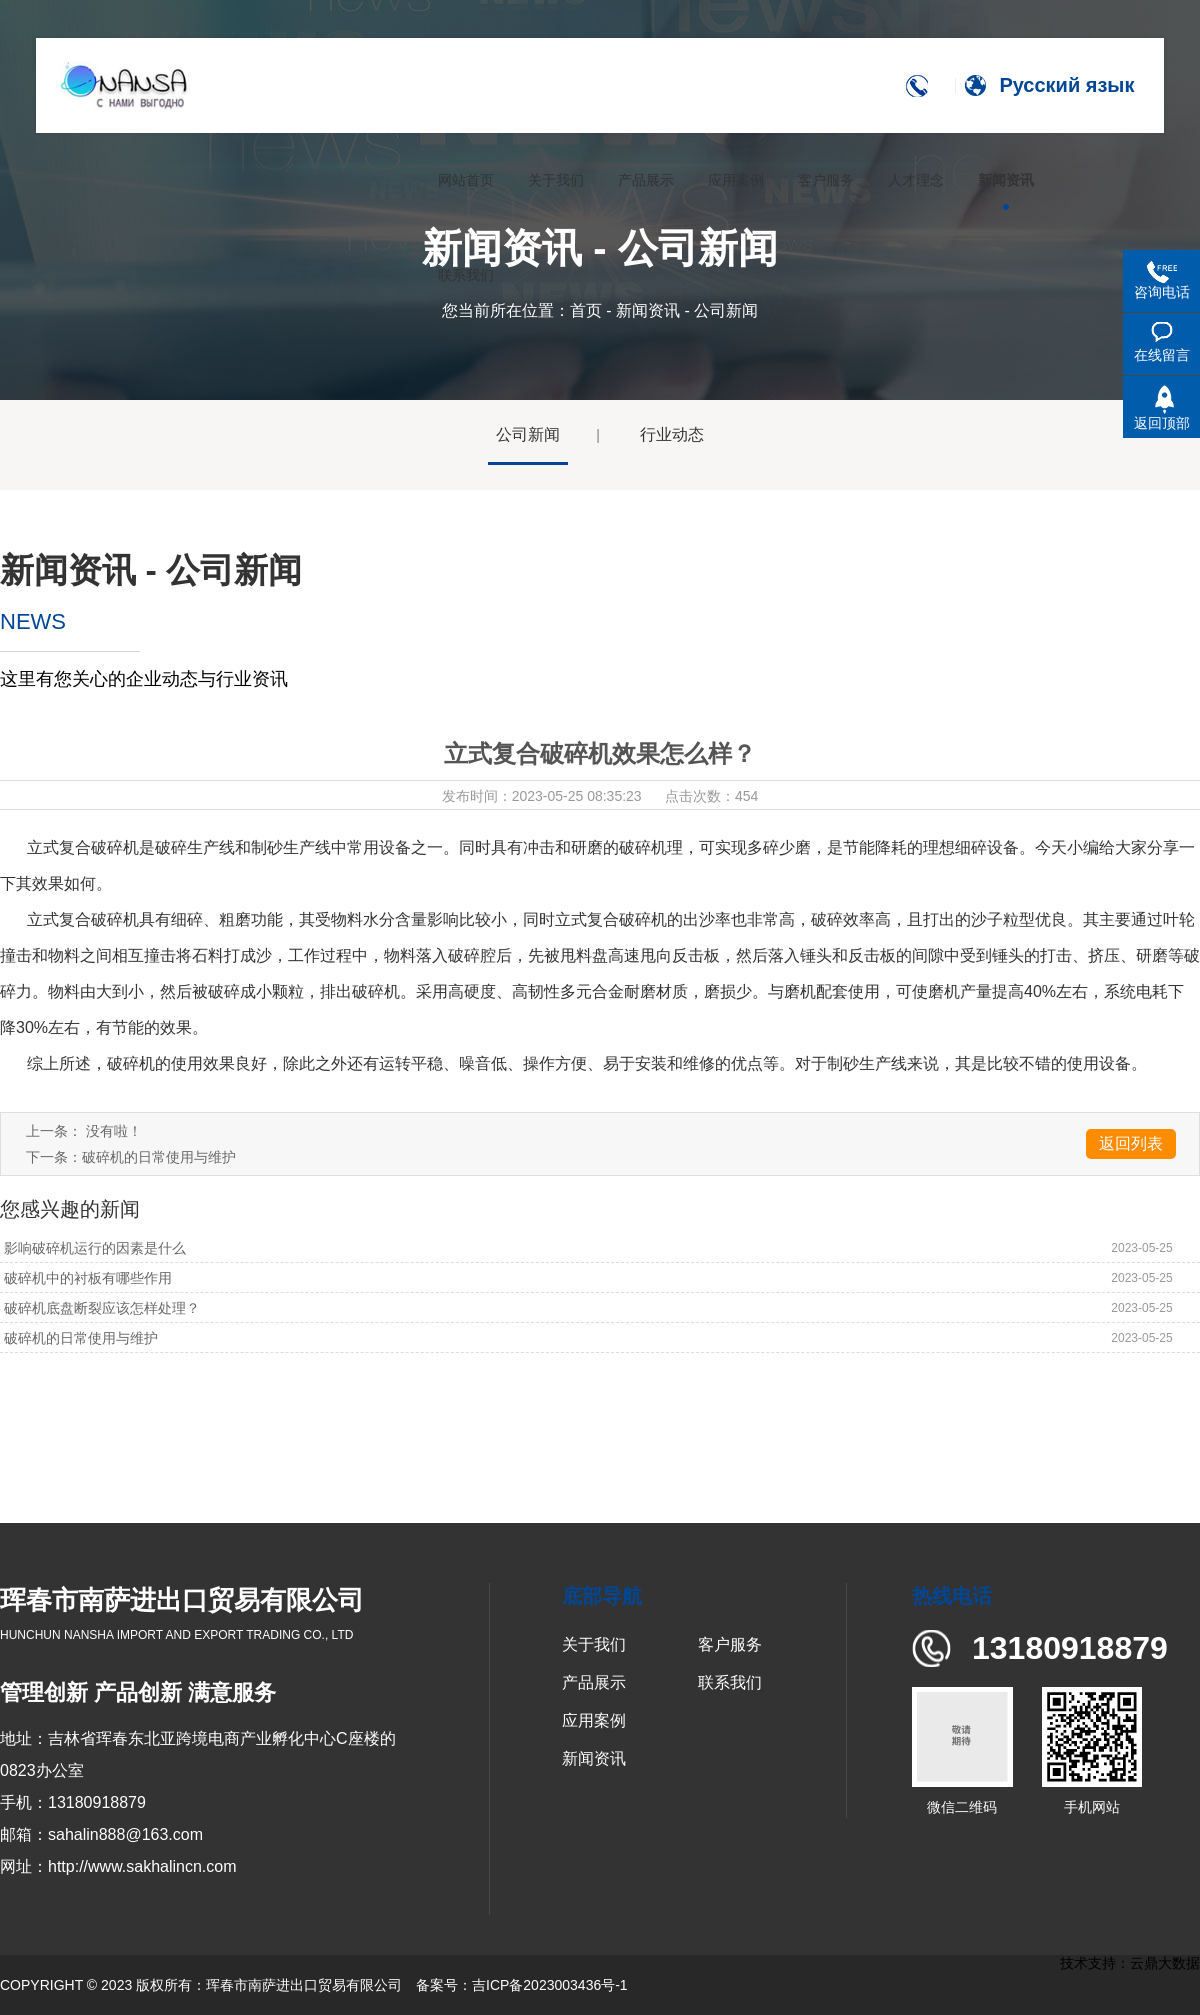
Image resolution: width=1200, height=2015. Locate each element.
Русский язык (1069, 85)
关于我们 (594, 1644)
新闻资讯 (648, 310)
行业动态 (672, 434)
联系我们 (730, 1682)
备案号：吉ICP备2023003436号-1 (522, 1985)
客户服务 (730, 1644)
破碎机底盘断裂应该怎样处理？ (100, 1308)
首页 (586, 310)
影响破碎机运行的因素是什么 (93, 1248)
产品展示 (594, 1682)
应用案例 (594, 1720)
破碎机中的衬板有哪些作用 (86, 1278)
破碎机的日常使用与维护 (159, 1157)
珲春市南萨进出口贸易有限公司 (304, 1985)
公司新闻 (528, 434)
